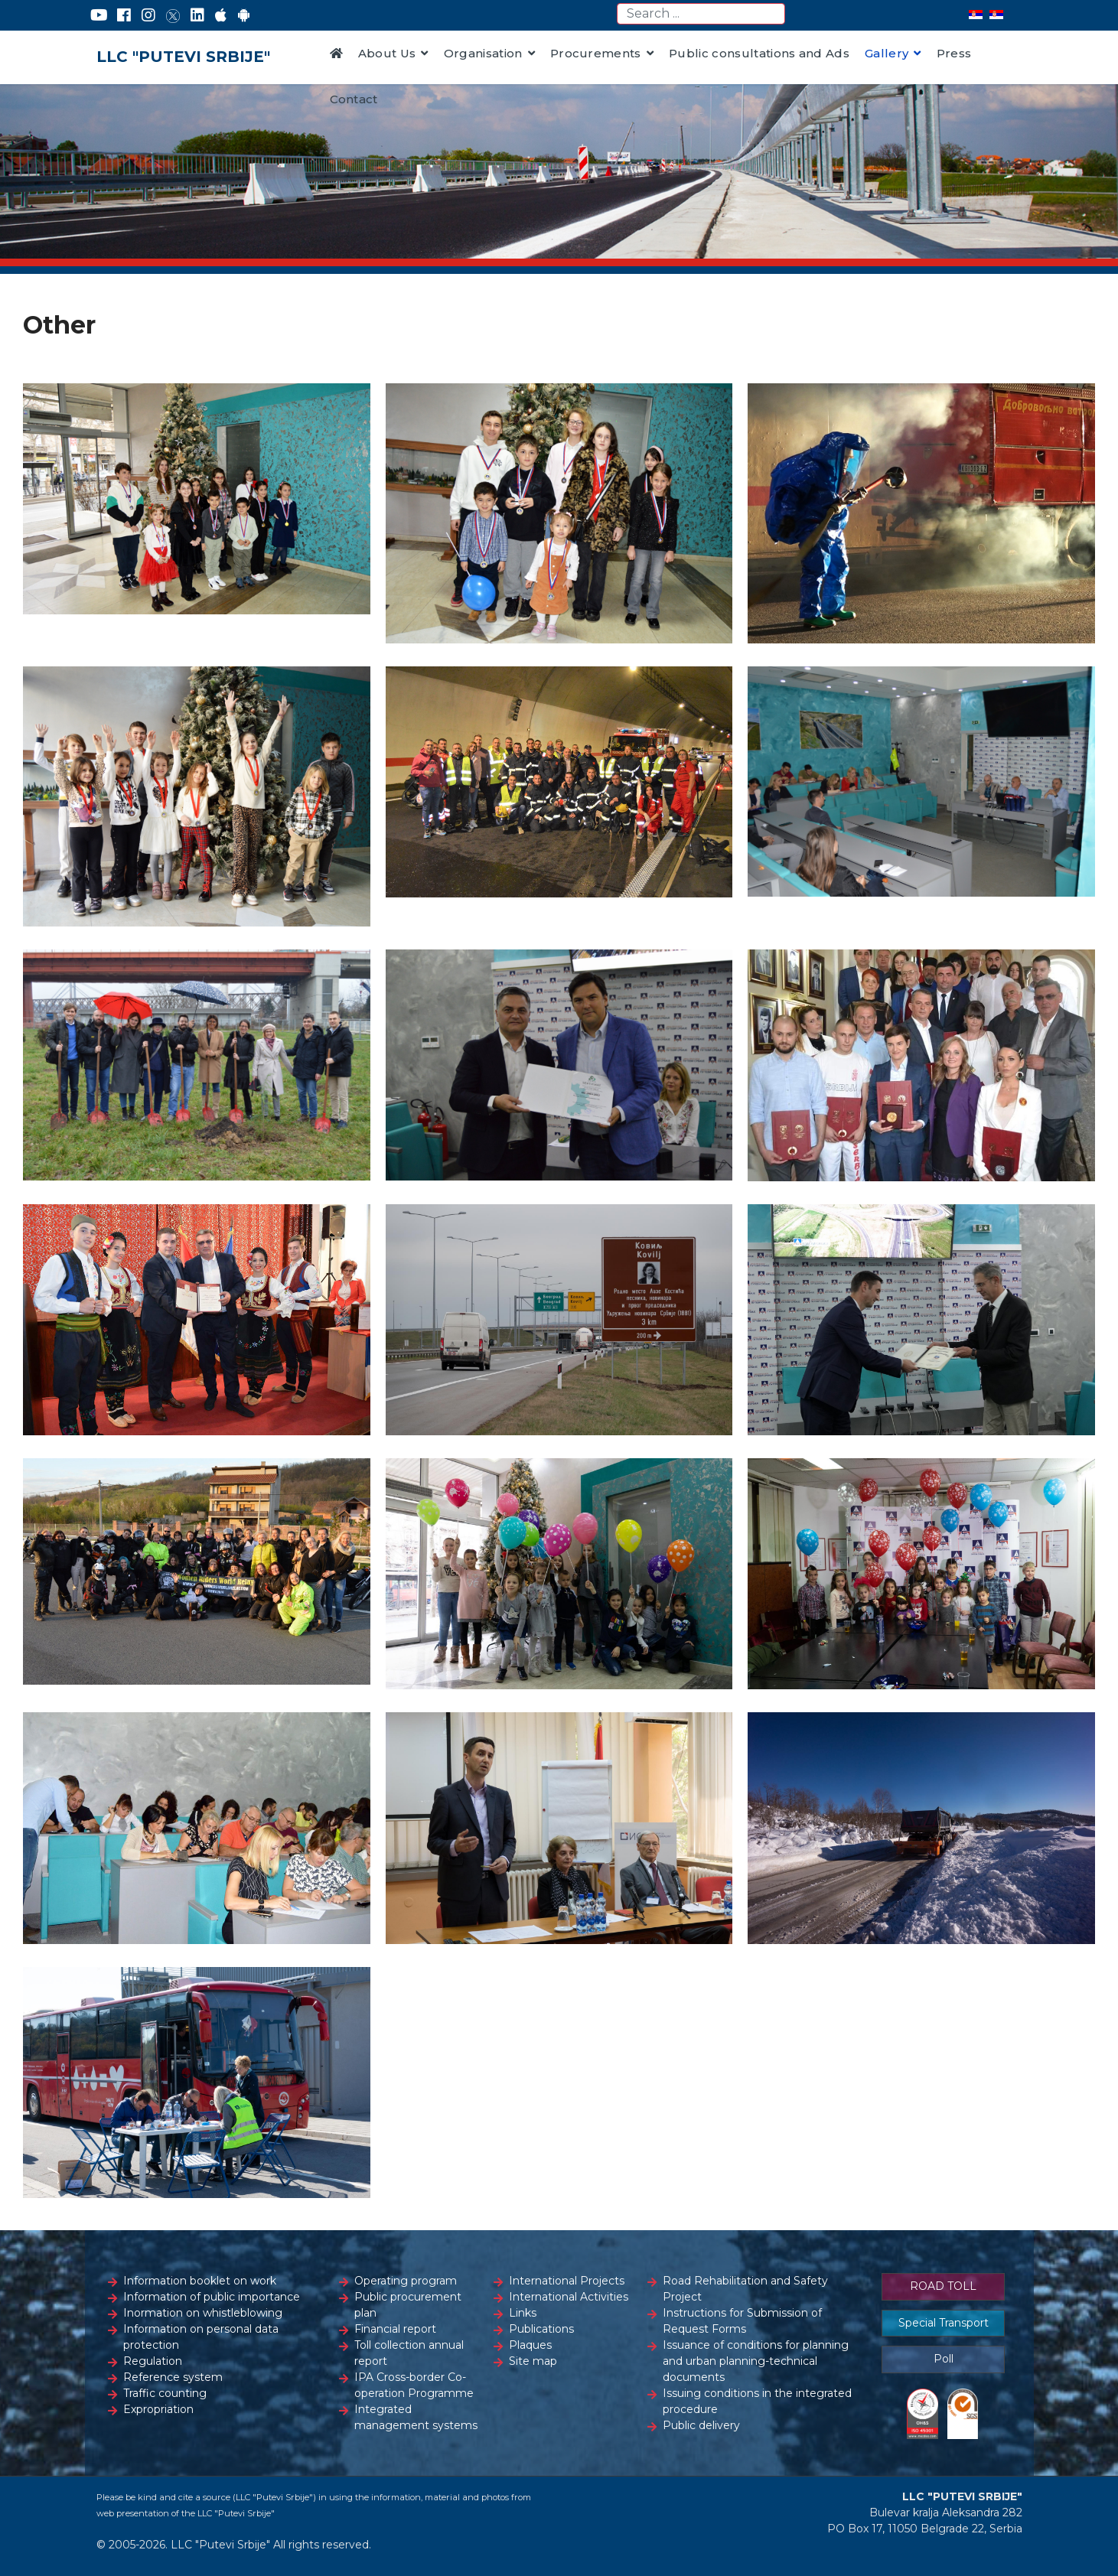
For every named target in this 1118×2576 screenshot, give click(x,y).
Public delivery (701, 2425)
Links (522, 2313)
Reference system (173, 2377)
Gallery (886, 53)
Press (954, 53)
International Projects (566, 2281)
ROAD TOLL (943, 2286)
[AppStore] (221, 15)
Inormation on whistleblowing (202, 2313)
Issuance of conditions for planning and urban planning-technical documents (756, 2361)
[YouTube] (99, 15)
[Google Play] (244, 15)
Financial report (395, 2329)
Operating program (405, 2281)
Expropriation (158, 2409)
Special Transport (943, 2323)
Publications (541, 2329)
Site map (533, 2361)
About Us (387, 53)
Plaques (530, 2345)
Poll (943, 2359)
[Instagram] (148, 15)
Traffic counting (165, 2393)
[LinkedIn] (197, 15)
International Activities (568, 2297)
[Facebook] (124, 15)
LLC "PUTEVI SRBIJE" (183, 56)
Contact (354, 99)
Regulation (152, 2361)
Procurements (595, 53)
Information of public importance (211, 2297)
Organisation (483, 53)
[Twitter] (173, 15)
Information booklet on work (199, 2281)
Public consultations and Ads (759, 53)
